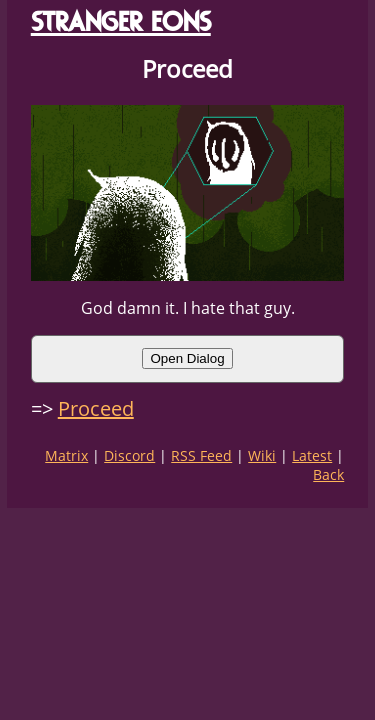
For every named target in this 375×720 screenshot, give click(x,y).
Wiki (262, 455)
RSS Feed (201, 455)
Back (328, 474)
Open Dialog (187, 358)
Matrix (66, 455)
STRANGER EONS (121, 21)
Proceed (96, 408)
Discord (129, 455)
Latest (312, 455)
